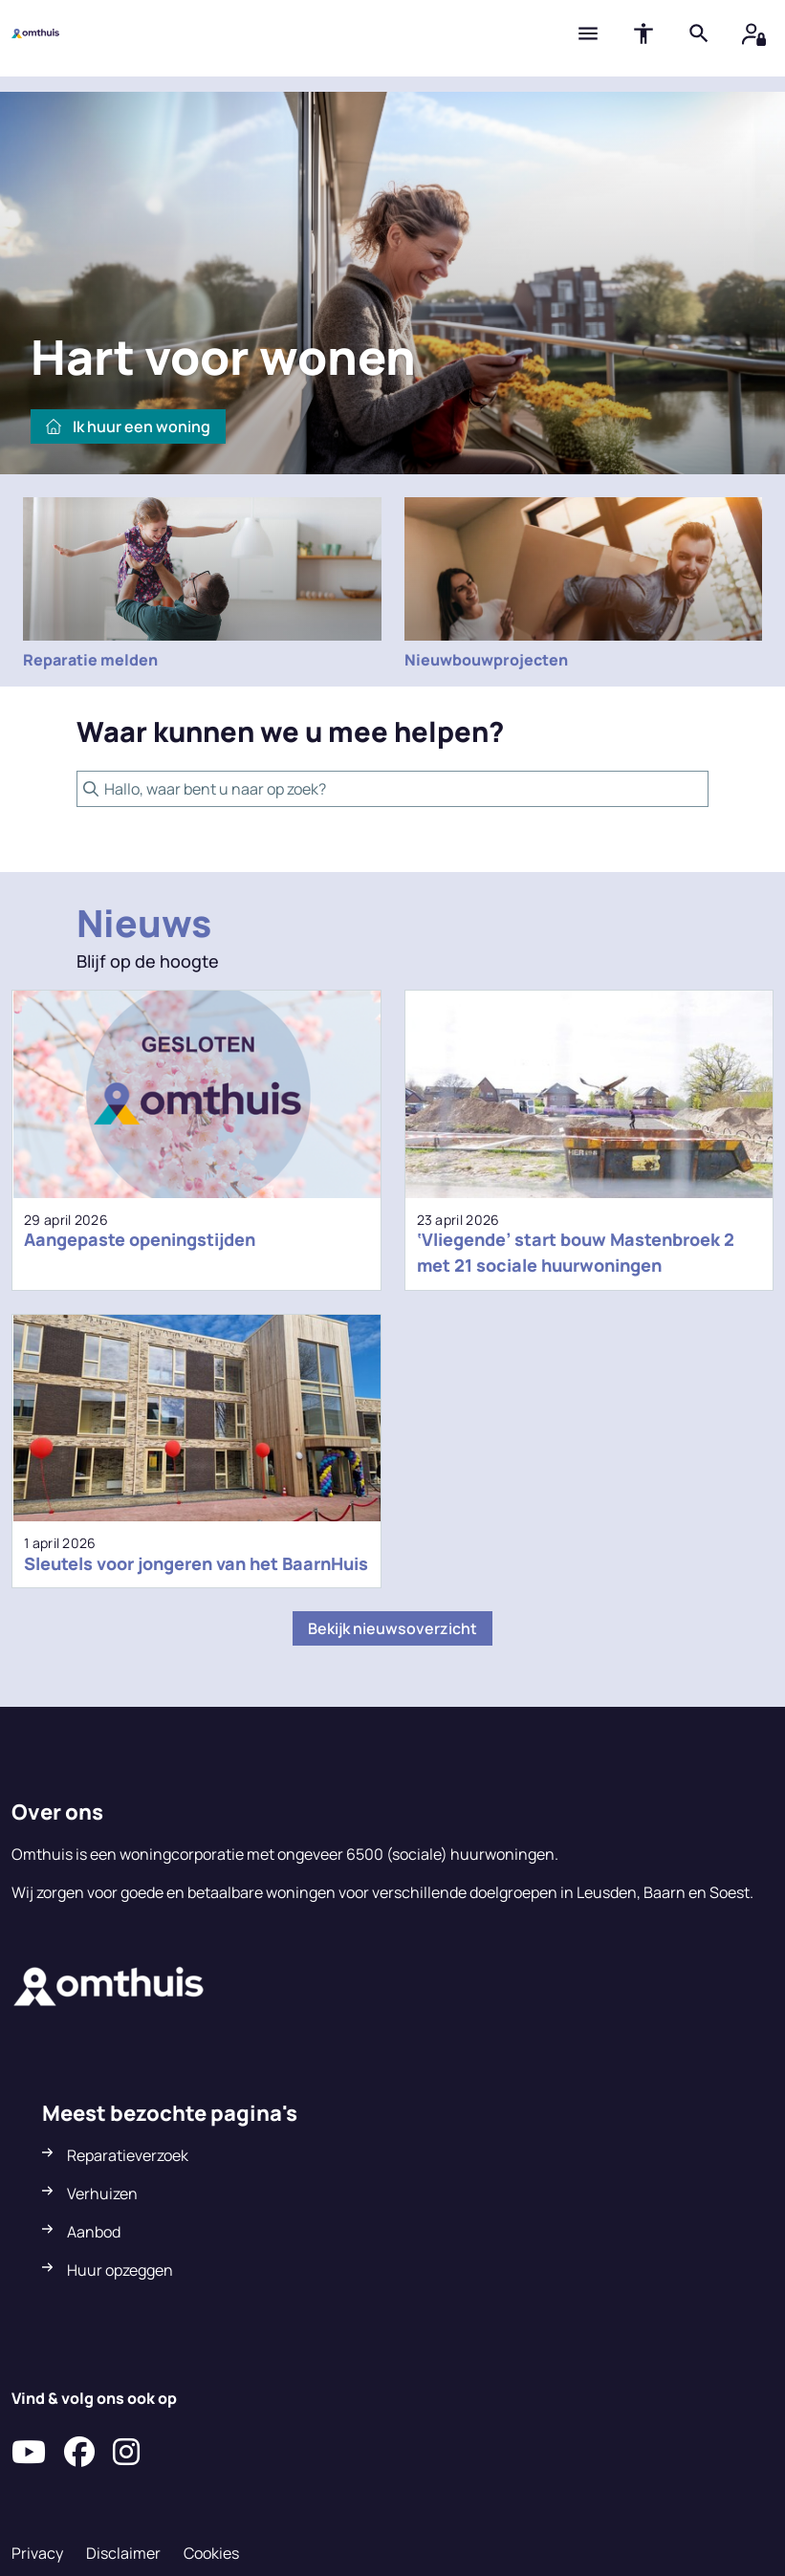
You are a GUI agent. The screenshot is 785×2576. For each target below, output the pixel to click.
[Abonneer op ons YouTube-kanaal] (28, 2452)
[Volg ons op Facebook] (79, 2452)
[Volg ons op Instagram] (126, 2452)
